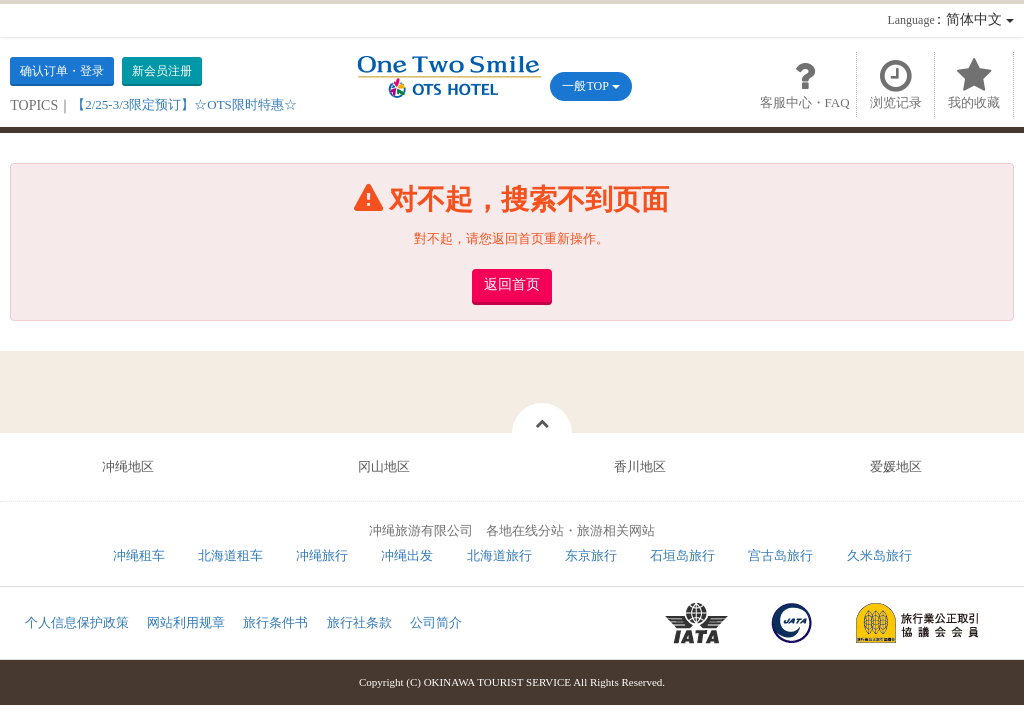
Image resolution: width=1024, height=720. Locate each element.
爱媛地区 (896, 466)
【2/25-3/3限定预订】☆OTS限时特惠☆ (184, 104)
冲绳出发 (407, 555)
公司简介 (436, 622)
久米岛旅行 (879, 555)
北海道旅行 (499, 555)
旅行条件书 (275, 622)
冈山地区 (384, 466)
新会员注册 (162, 71)
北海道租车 (230, 555)
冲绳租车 (139, 555)
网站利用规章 (186, 622)
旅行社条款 (359, 622)
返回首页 (512, 284)
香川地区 (640, 466)
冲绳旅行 (322, 555)
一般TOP (590, 86)
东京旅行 (591, 555)
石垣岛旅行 (682, 555)
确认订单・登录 (62, 71)
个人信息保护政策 (77, 622)
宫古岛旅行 (780, 555)
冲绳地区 (128, 466)
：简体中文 (950, 19)
